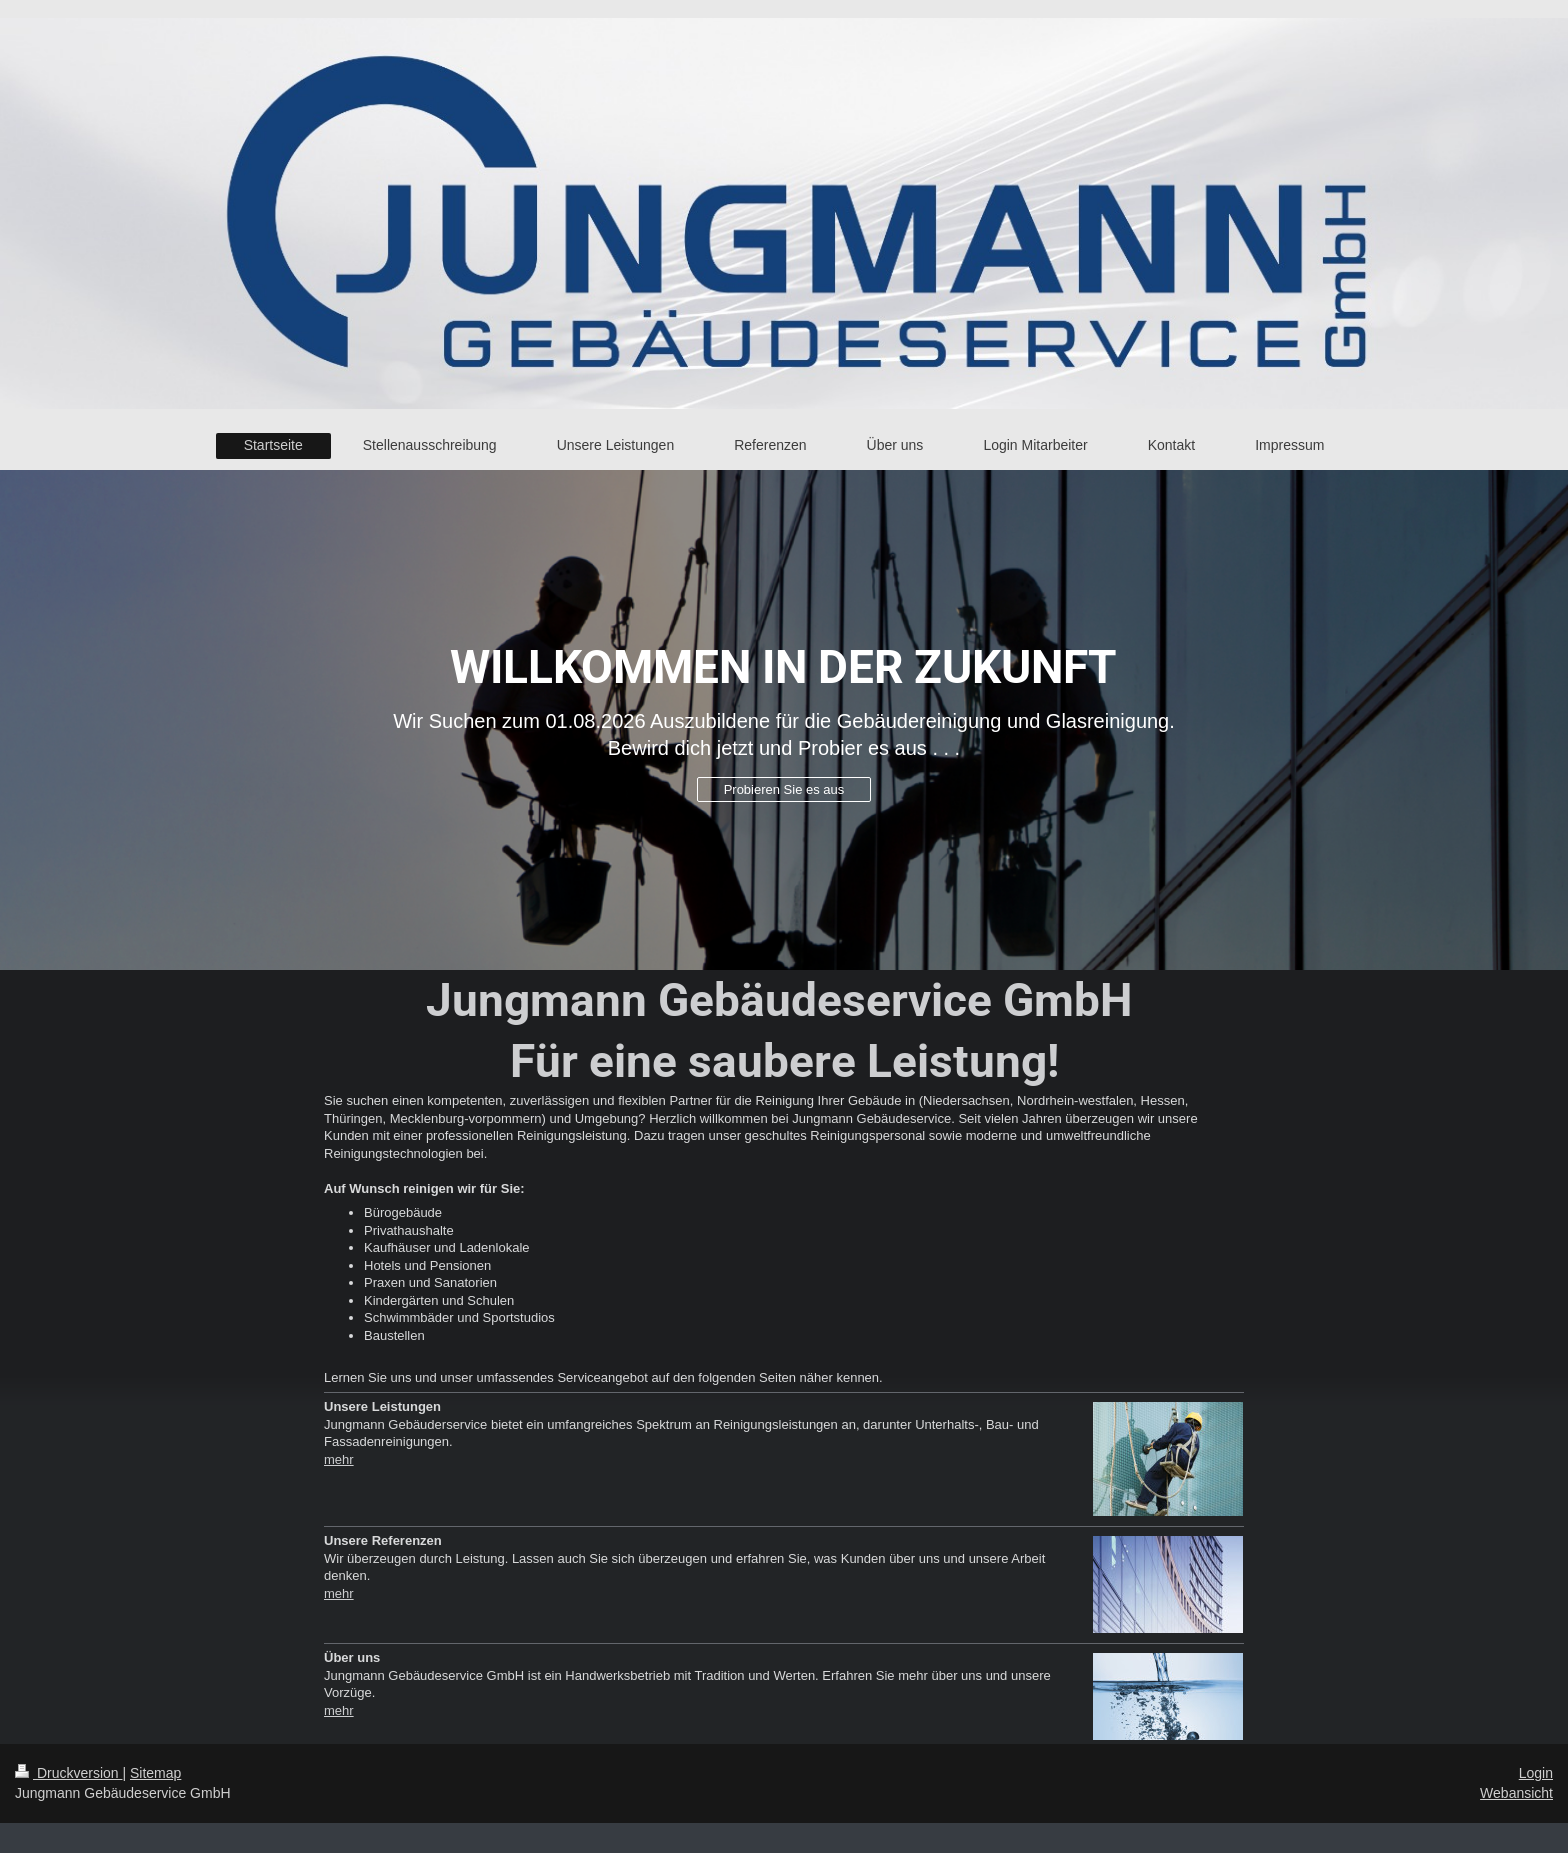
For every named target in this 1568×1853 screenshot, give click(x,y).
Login (1536, 1773)
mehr (339, 1459)
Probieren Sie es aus (784, 789)
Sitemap (155, 1773)
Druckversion (68, 1773)
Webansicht (1516, 1793)
